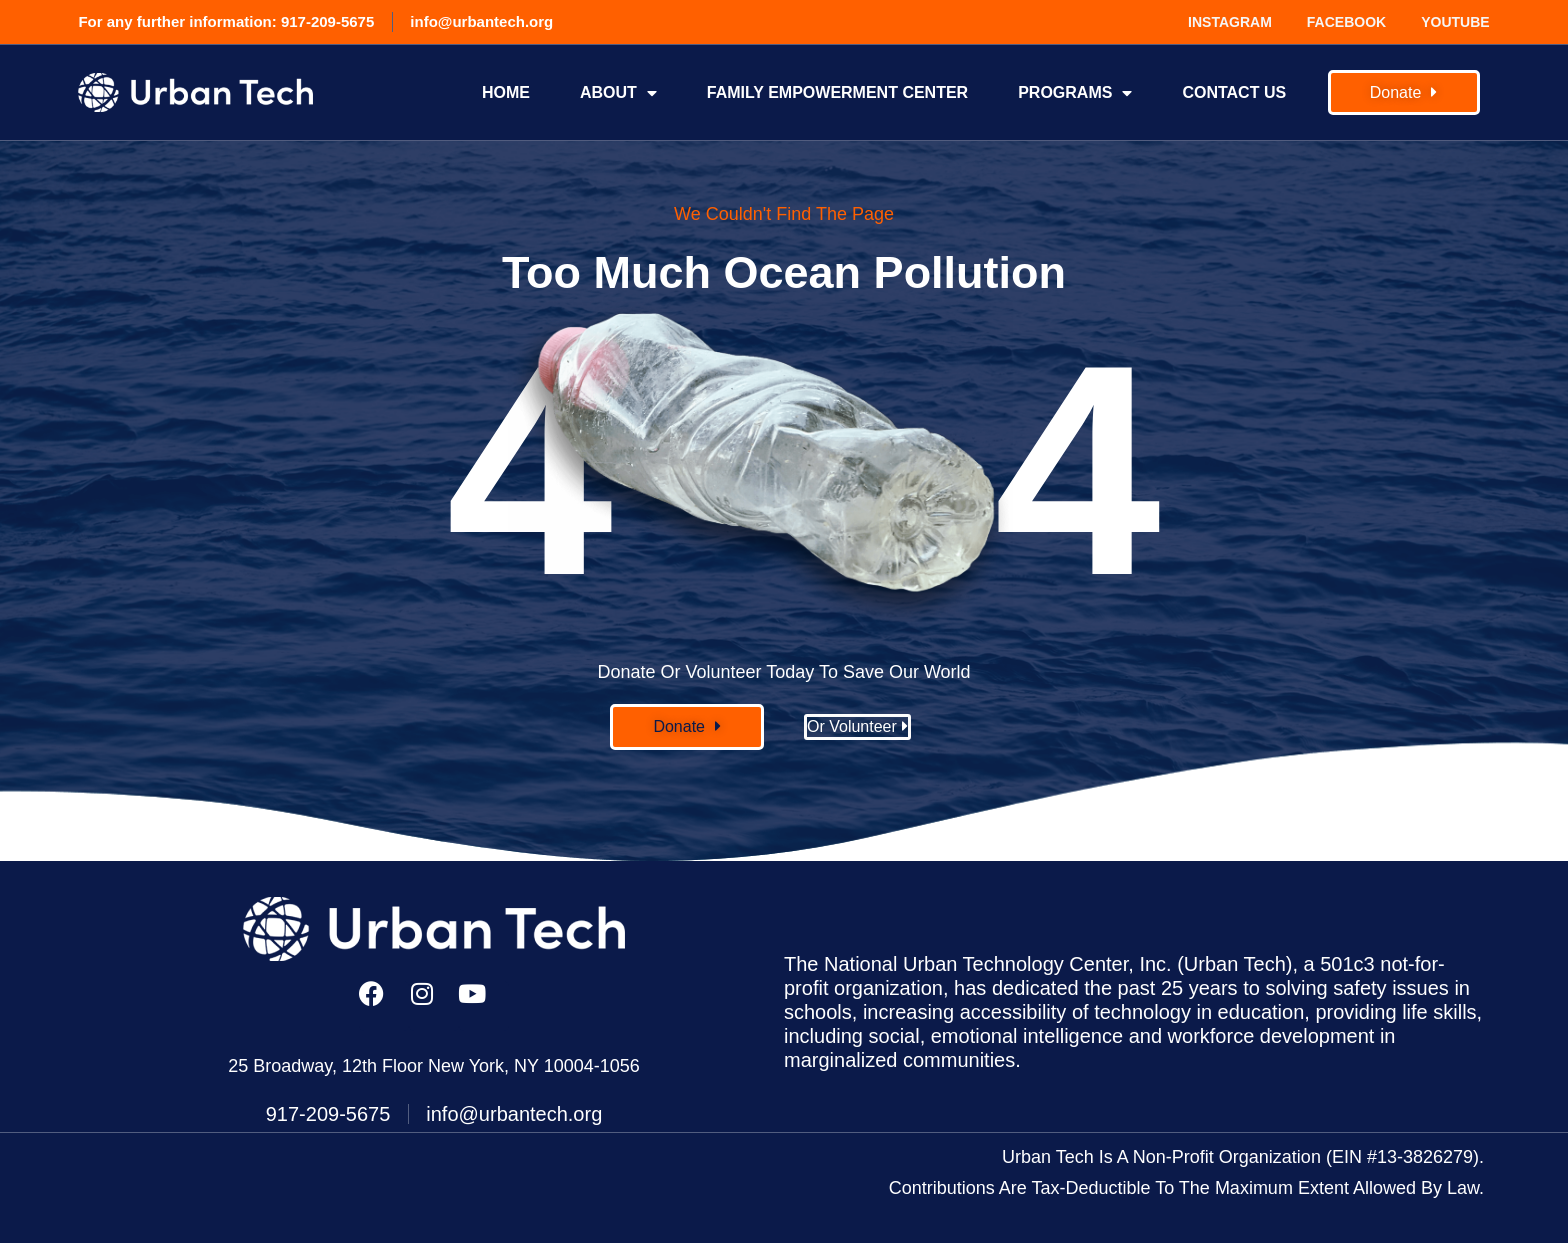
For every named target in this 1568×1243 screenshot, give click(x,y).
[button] (687, 726)
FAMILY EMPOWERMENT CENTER (837, 92)
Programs (1075, 93)
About (618, 93)
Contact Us (1234, 92)
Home (506, 92)
